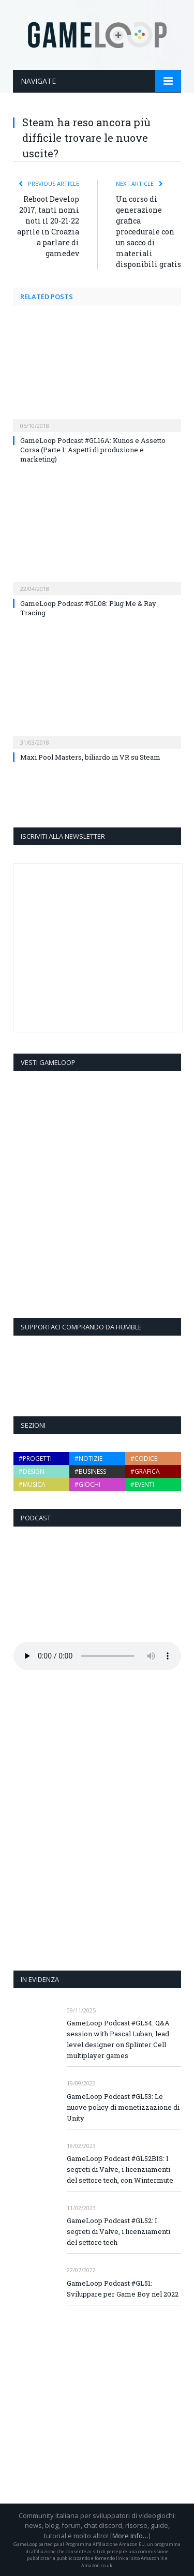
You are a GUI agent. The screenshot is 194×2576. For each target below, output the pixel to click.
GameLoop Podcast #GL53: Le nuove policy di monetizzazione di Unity (123, 2107)
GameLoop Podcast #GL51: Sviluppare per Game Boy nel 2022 (122, 2288)
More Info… (130, 2535)
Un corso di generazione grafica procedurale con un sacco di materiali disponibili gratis (148, 231)
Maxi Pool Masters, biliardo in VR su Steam (90, 757)
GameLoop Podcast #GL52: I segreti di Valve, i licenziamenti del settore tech (118, 2231)
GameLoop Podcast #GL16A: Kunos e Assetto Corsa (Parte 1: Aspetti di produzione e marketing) (93, 450)
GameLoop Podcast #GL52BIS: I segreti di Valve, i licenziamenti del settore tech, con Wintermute (120, 2169)
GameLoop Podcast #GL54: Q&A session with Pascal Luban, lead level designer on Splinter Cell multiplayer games (118, 2039)
